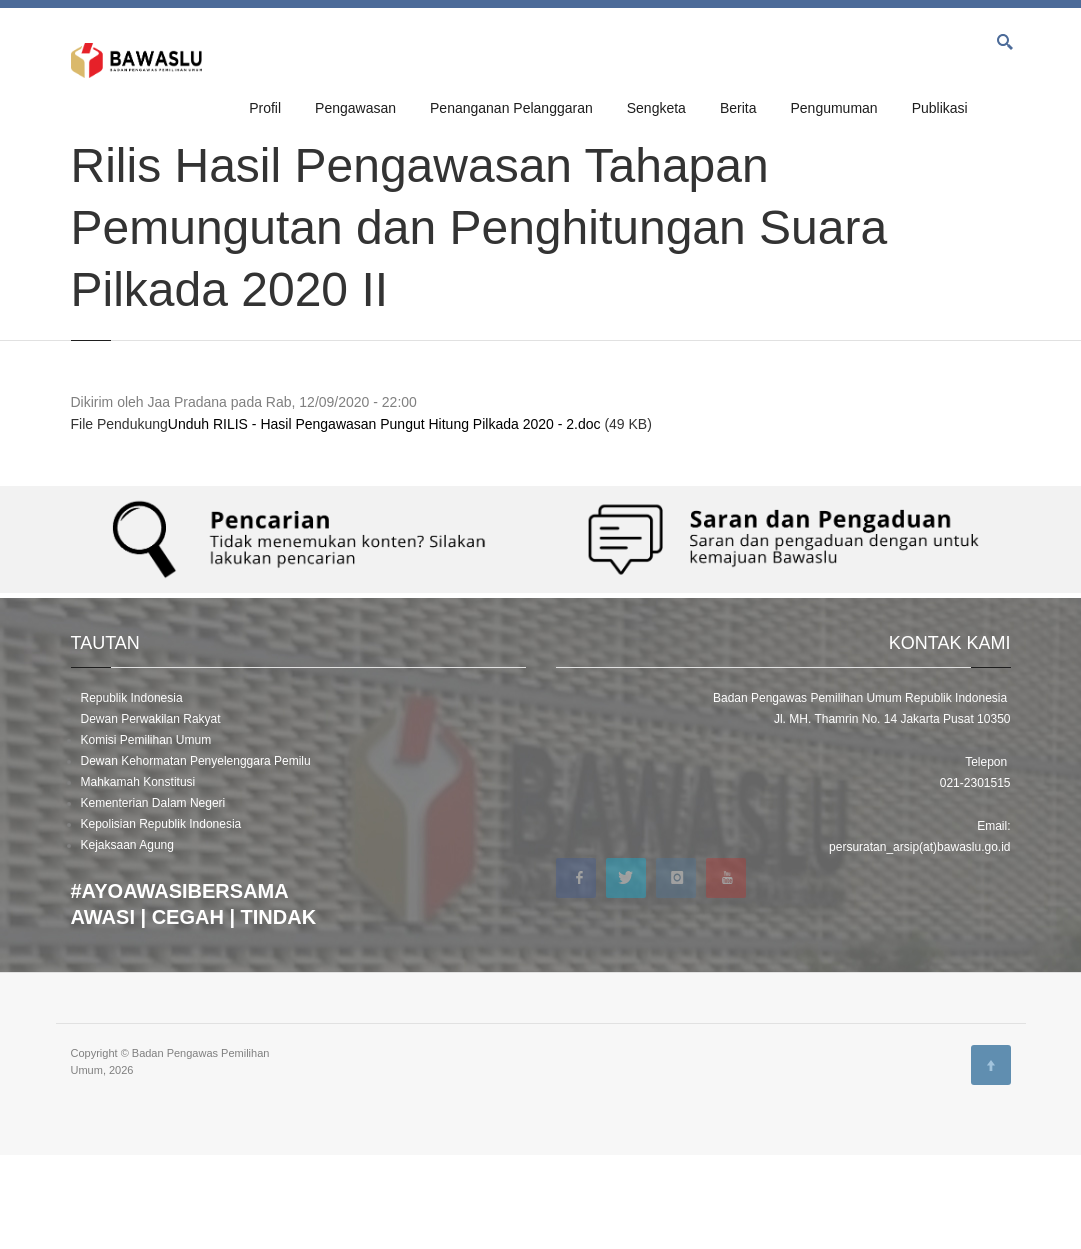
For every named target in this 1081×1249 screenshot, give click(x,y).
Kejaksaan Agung (127, 939)
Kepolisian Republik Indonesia (161, 918)
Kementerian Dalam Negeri (153, 897)
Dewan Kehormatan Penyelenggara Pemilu (196, 855)
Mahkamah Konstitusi (138, 876)
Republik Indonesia (132, 792)
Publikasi (940, 108)
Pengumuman (833, 108)
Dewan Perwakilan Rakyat (151, 813)
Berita (738, 108)
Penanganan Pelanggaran (511, 108)
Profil (265, 108)
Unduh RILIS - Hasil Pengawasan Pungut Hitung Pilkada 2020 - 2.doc (384, 518)
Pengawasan (355, 108)
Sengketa (656, 108)
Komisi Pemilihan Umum (146, 834)
